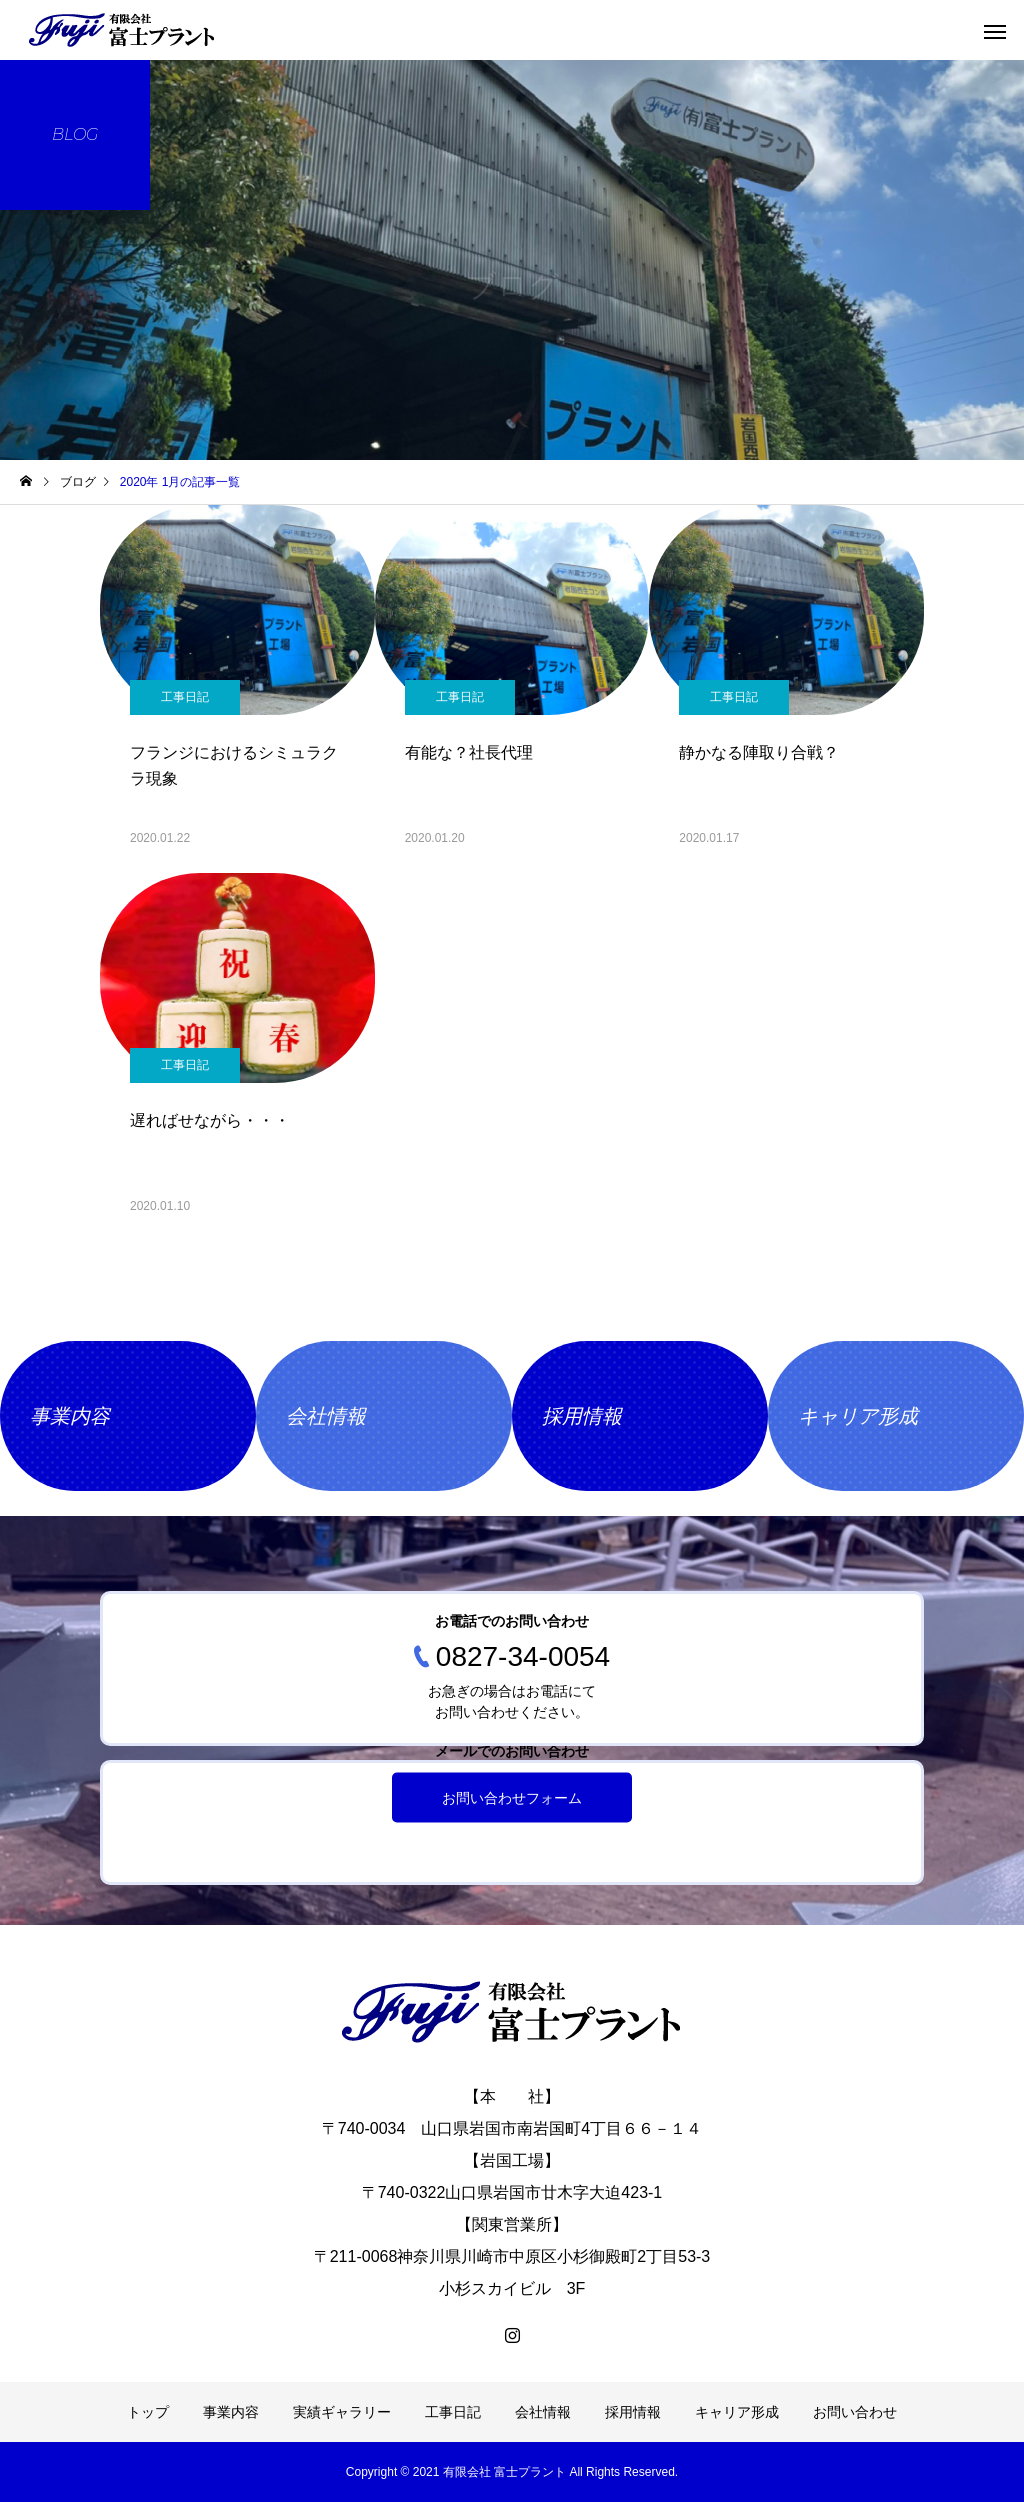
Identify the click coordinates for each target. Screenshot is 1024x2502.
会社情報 (543, 2412)
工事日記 (185, 697)
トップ (148, 2412)
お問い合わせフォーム (512, 1798)
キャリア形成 (737, 2412)
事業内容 (231, 2412)
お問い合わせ (855, 2412)
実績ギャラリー (342, 2412)
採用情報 (633, 2412)
